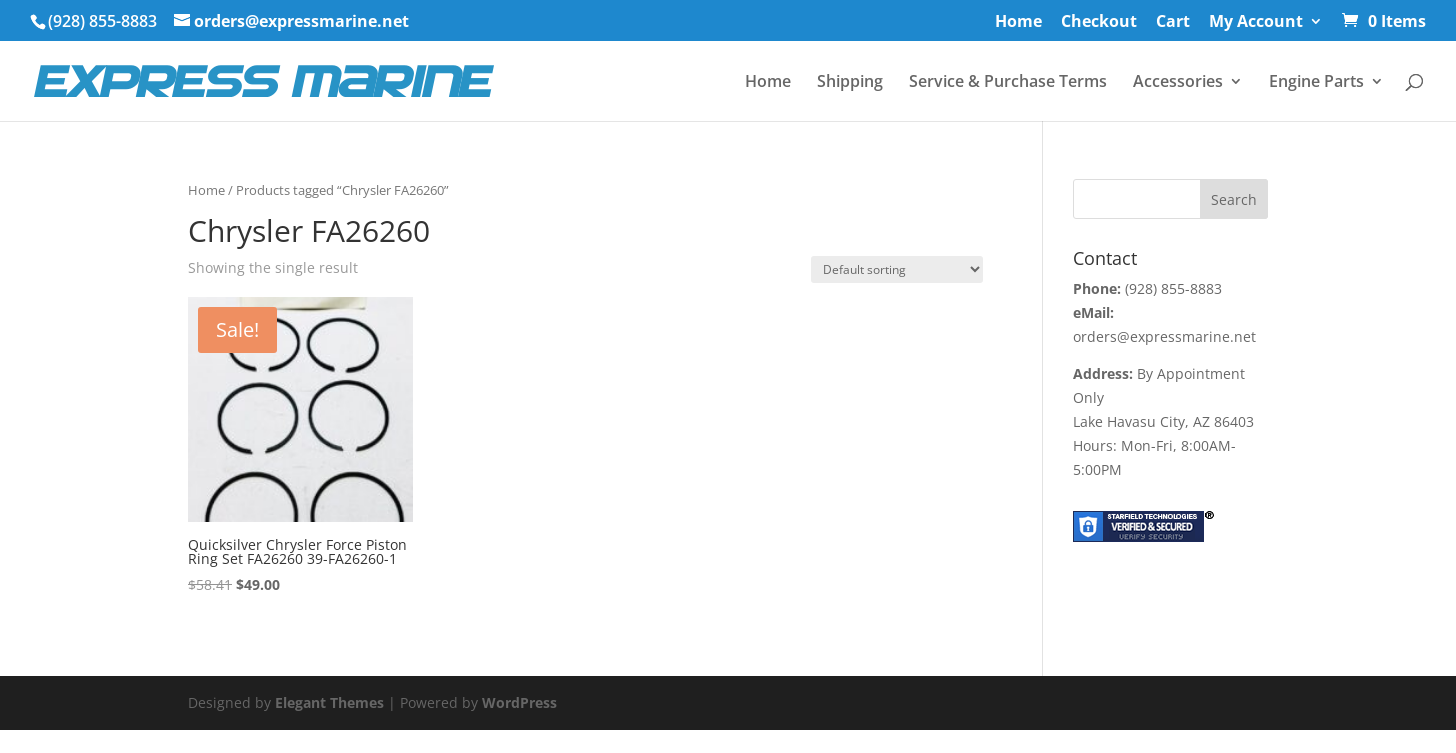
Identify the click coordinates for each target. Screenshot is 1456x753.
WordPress (519, 702)
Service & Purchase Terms (1008, 83)
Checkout (1099, 22)
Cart (1173, 22)
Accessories (1178, 83)
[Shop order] (897, 269)
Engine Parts (1316, 83)
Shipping (850, 83)
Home (1018, 22)
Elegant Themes (329, 702)
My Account (1256, 22)
